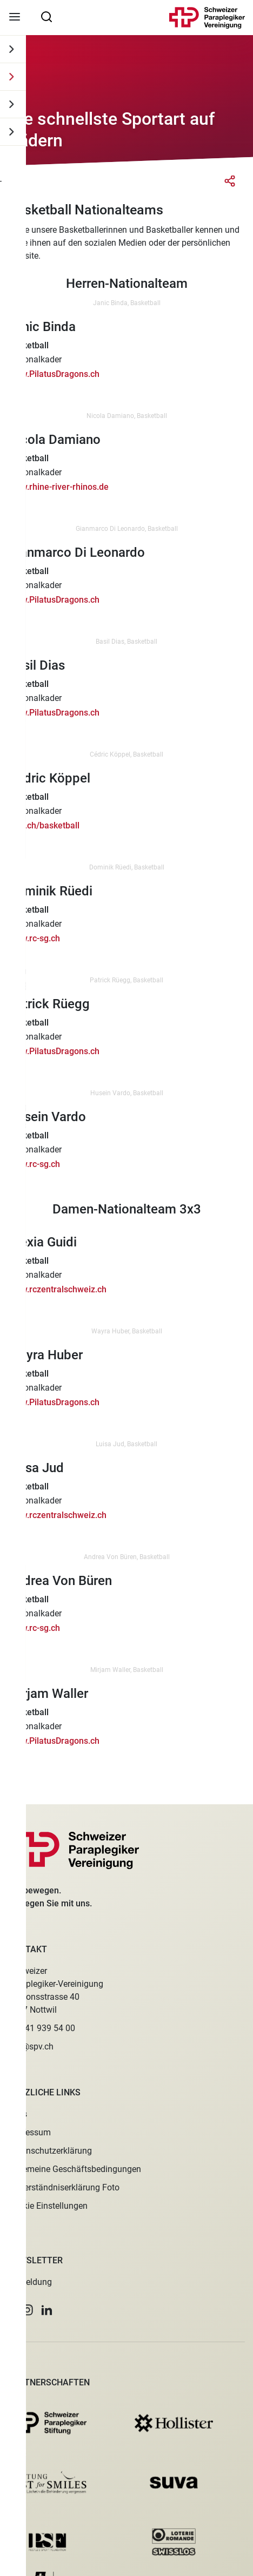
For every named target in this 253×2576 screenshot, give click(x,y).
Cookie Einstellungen (48, 2206)
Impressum (29, 2132)
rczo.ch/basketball (43, 825)
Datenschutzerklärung (50, 2151)
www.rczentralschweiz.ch (57, 1289)
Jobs (17, 2114)
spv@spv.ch (31, 2046)
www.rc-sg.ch (34, 938)
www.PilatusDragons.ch (53, 374)
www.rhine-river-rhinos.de (58, 487)
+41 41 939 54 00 (41, 2028)
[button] (11, 2310)
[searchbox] (46, 16)
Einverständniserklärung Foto (63, 2187)
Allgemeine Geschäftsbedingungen (74, 2169)
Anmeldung (30, 2282)
